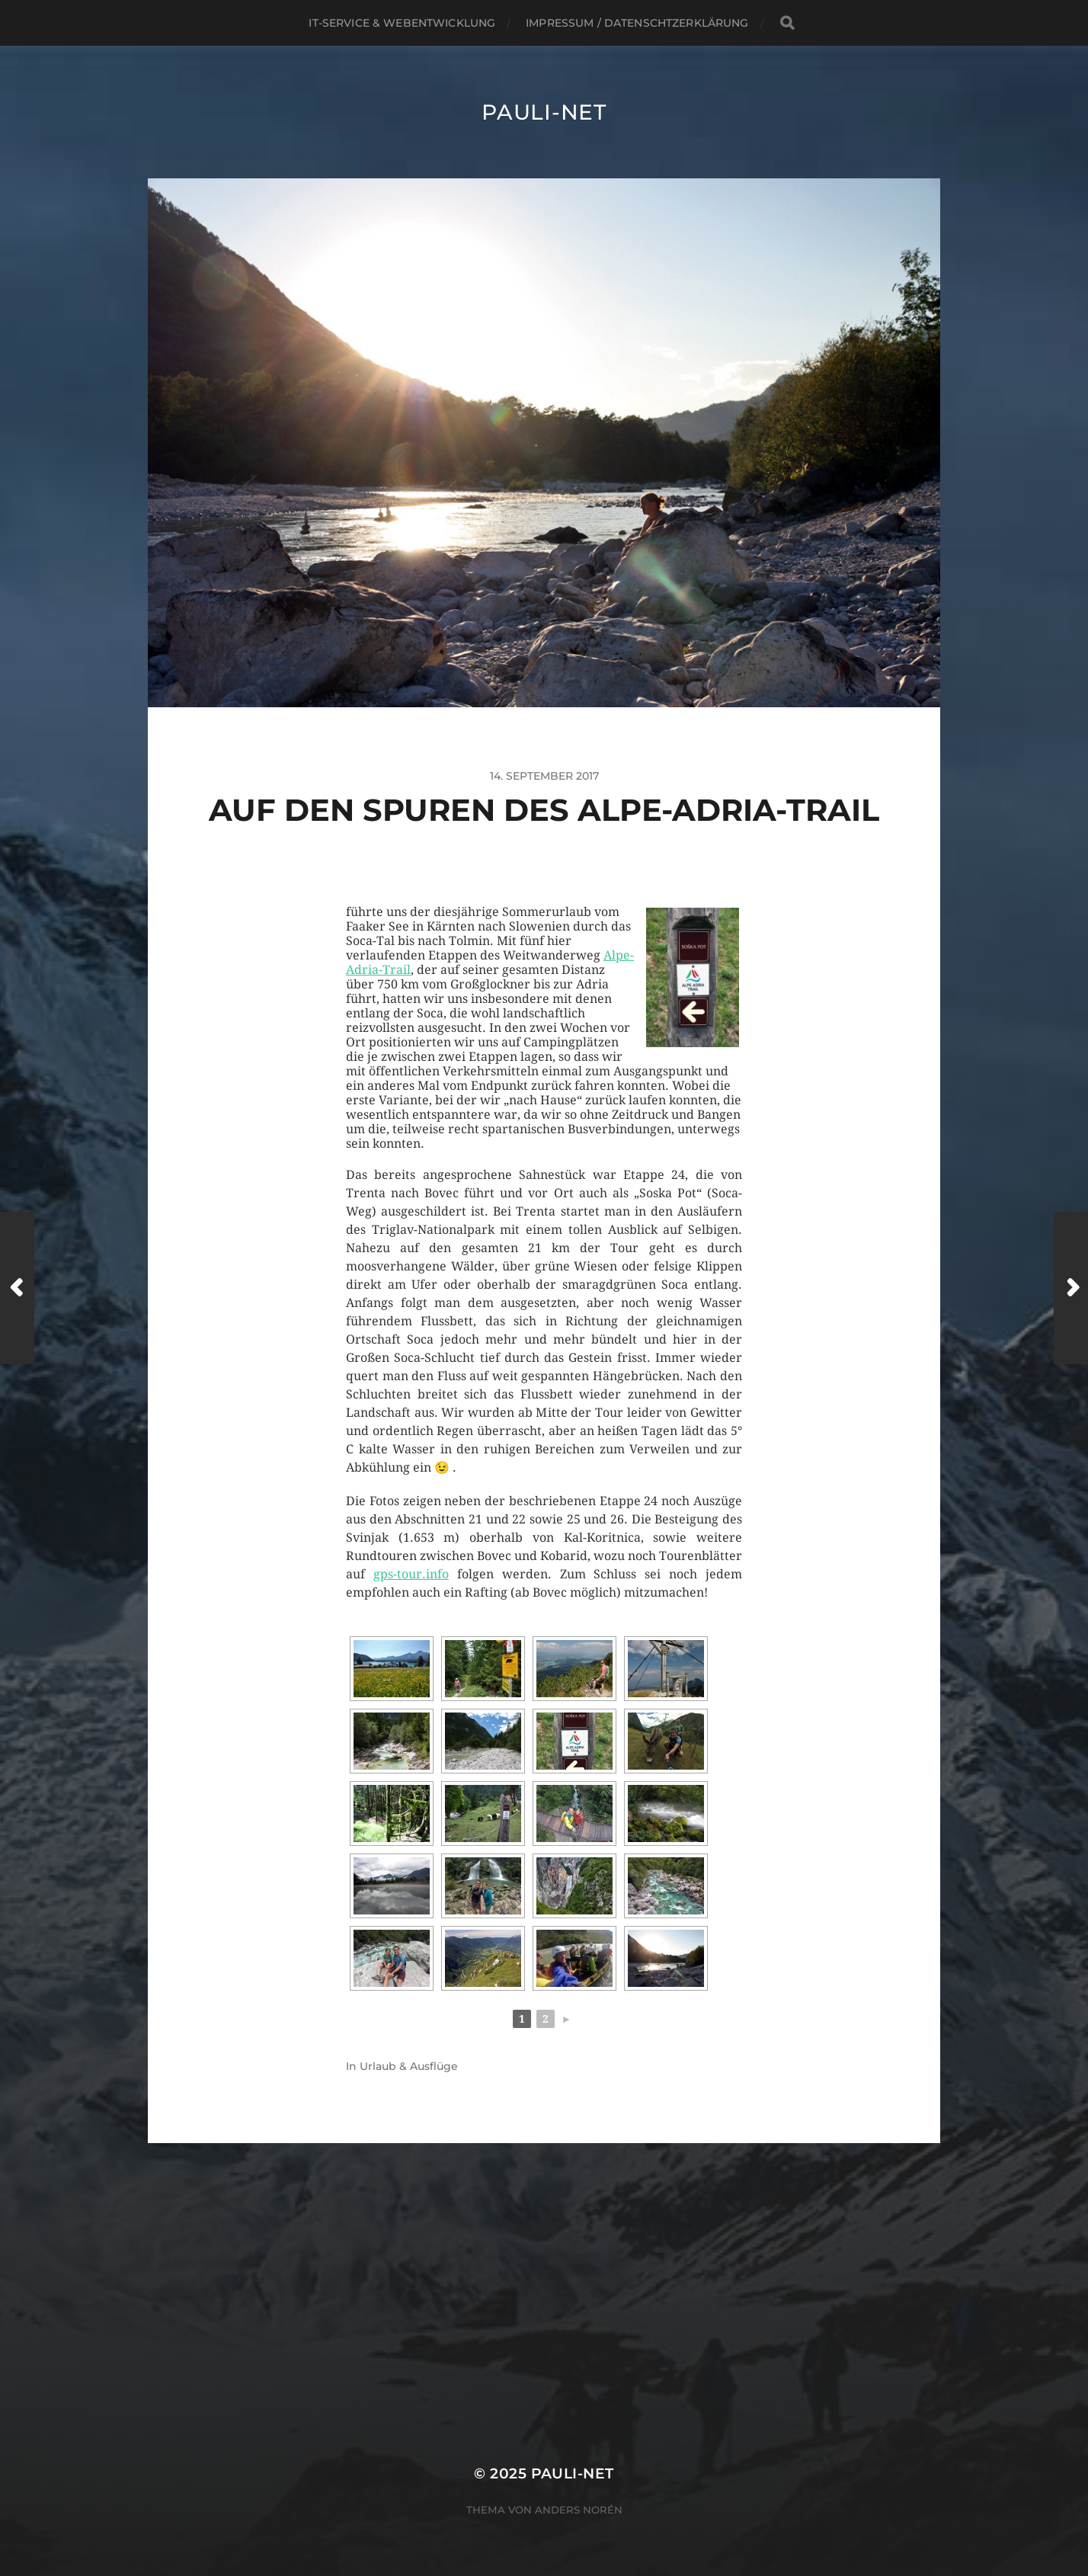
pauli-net (544, 112)
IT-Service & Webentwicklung (402, 23)
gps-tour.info (411, 1574)
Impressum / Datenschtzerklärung (637, 23)
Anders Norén (578, 2510)
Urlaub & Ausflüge (409, 2066)
